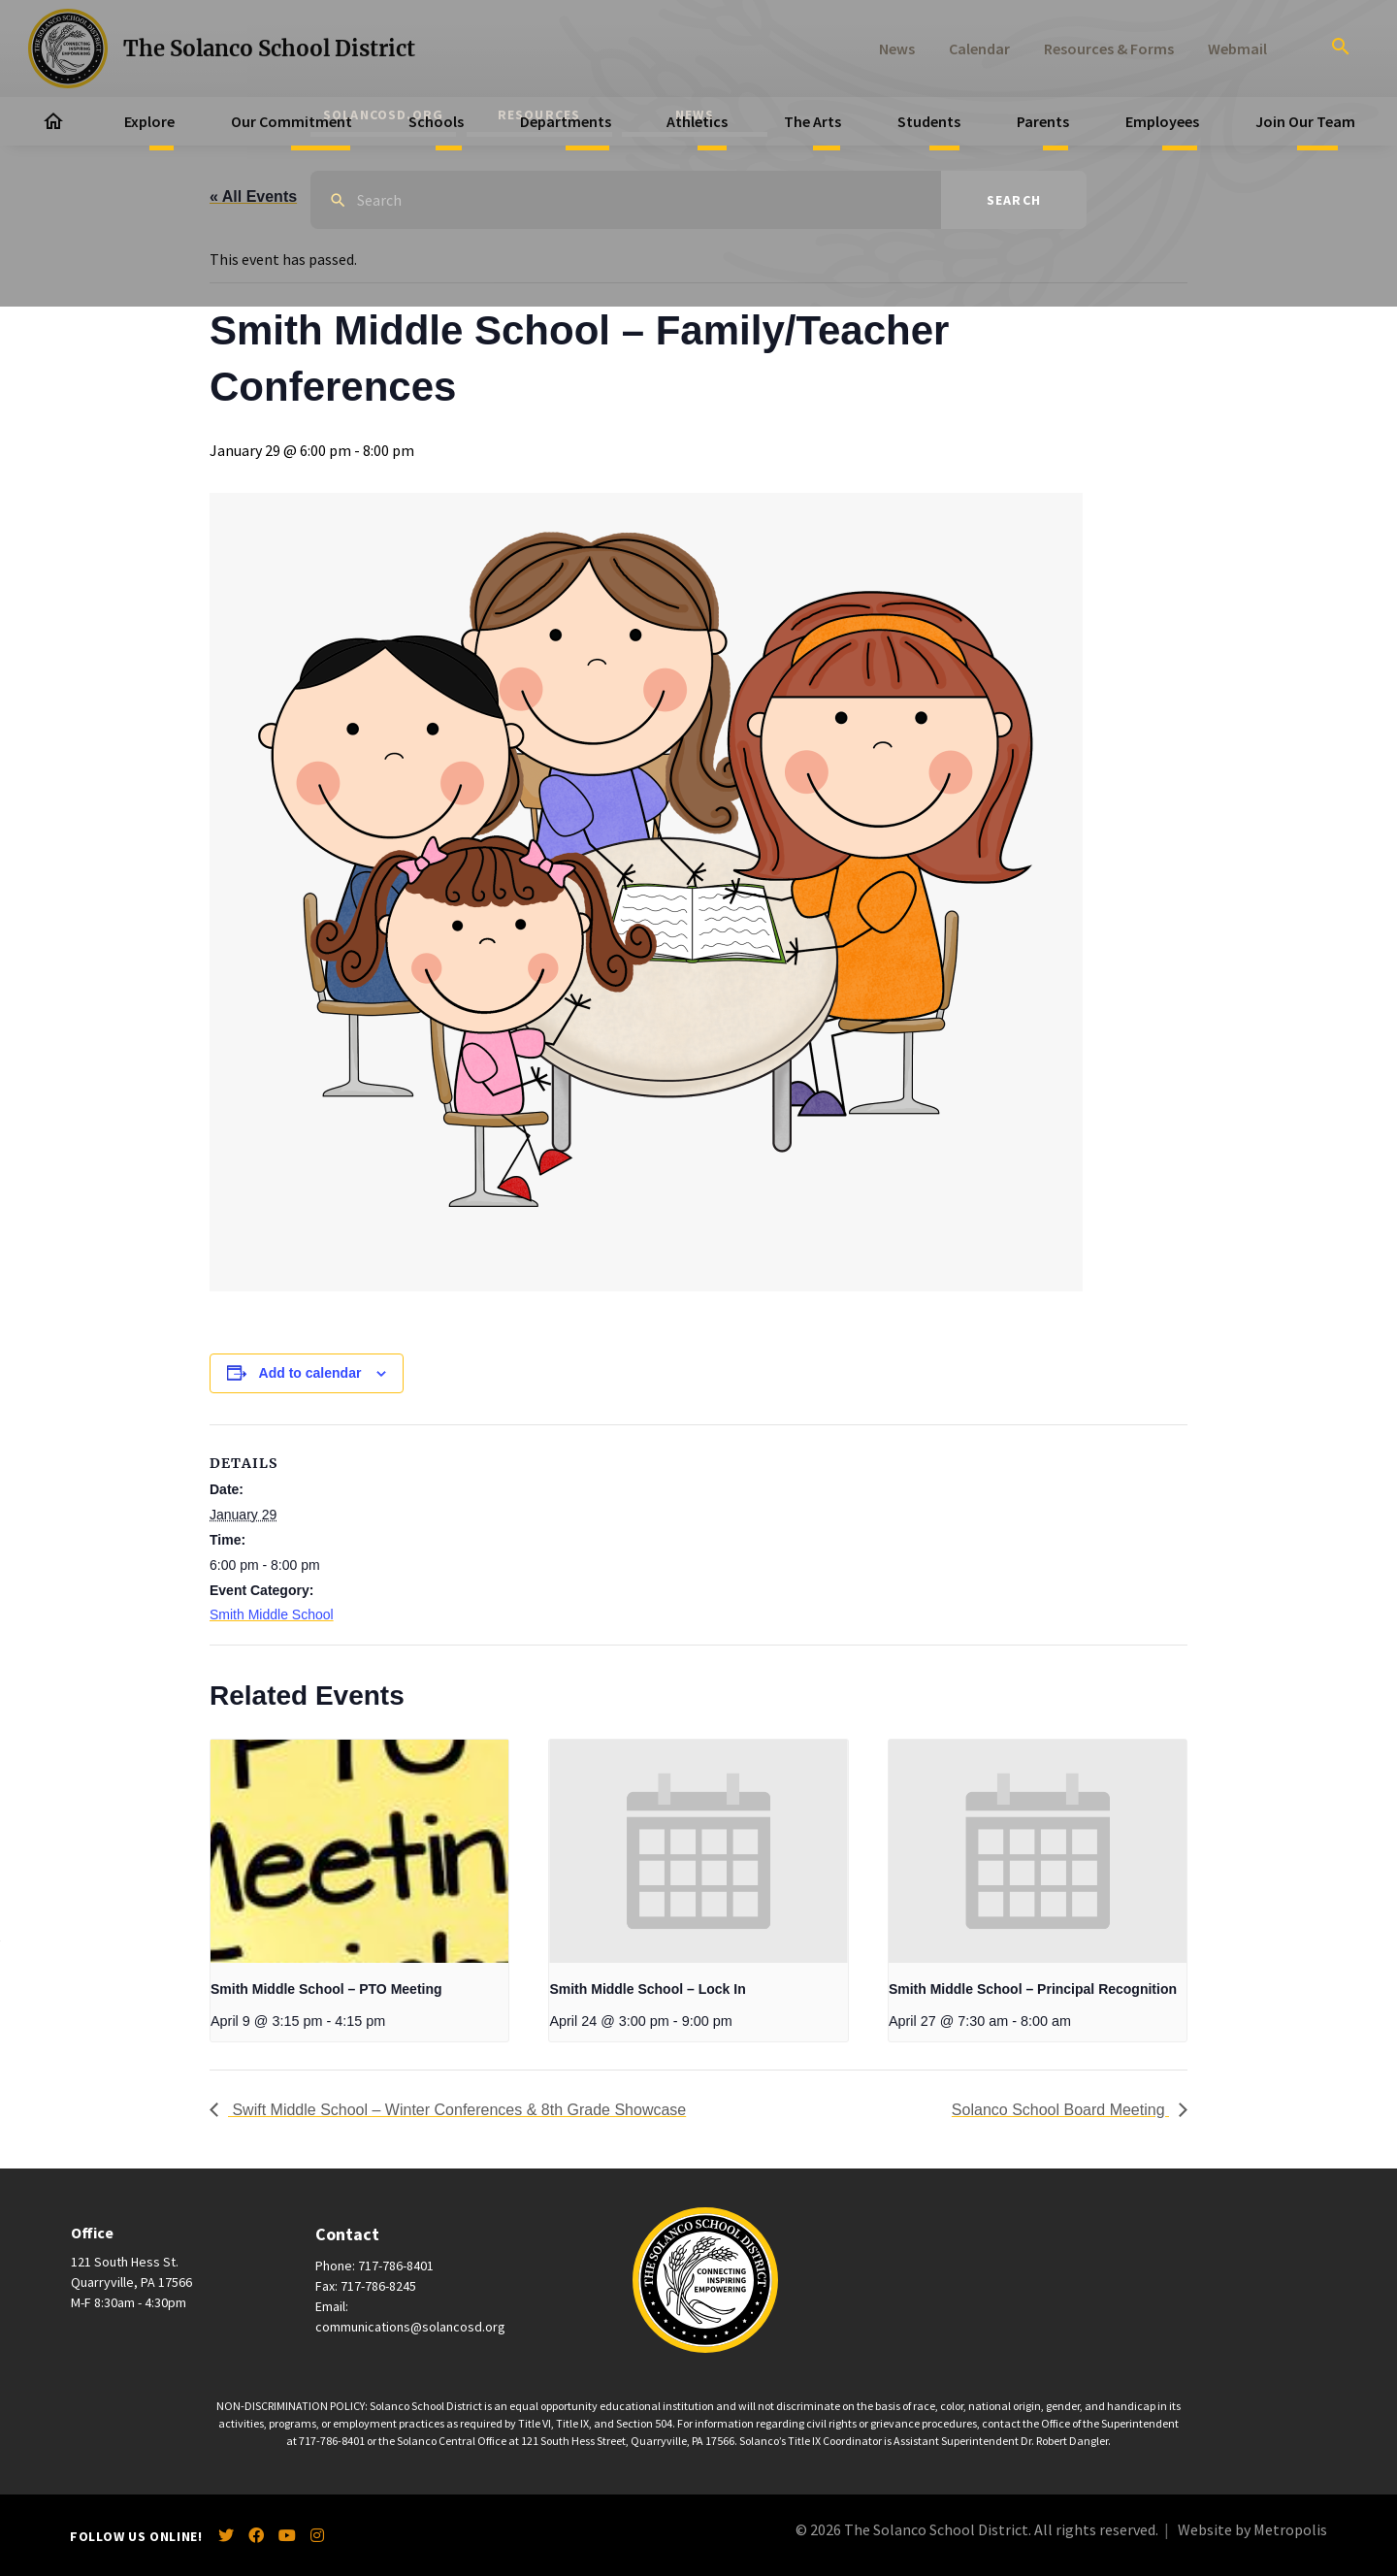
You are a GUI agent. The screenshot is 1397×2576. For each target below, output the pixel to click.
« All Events (253, 196)
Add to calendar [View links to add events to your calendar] (310, 1373)
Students (928, 121)
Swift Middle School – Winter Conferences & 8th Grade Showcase (457, 2110)
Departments (565, 121)
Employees (1162, 121)
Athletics (697, 121)
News (897, 48)
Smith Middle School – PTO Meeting (326, 1989)
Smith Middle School (272, 1614)
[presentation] (359, 1851)
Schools (436, 121)
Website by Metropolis (1252, 2529)
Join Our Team (1305, 121)
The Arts (812, 121)
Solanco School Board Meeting (1060, 2110)
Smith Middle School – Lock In (647, 1989)
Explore (149, 121)
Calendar (979, 48)
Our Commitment (291, 121)
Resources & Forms (1109, 48)
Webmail (1237, 48)
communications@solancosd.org (410, 2326)
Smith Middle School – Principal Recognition (1033, 1989)
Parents (1043, 121)
